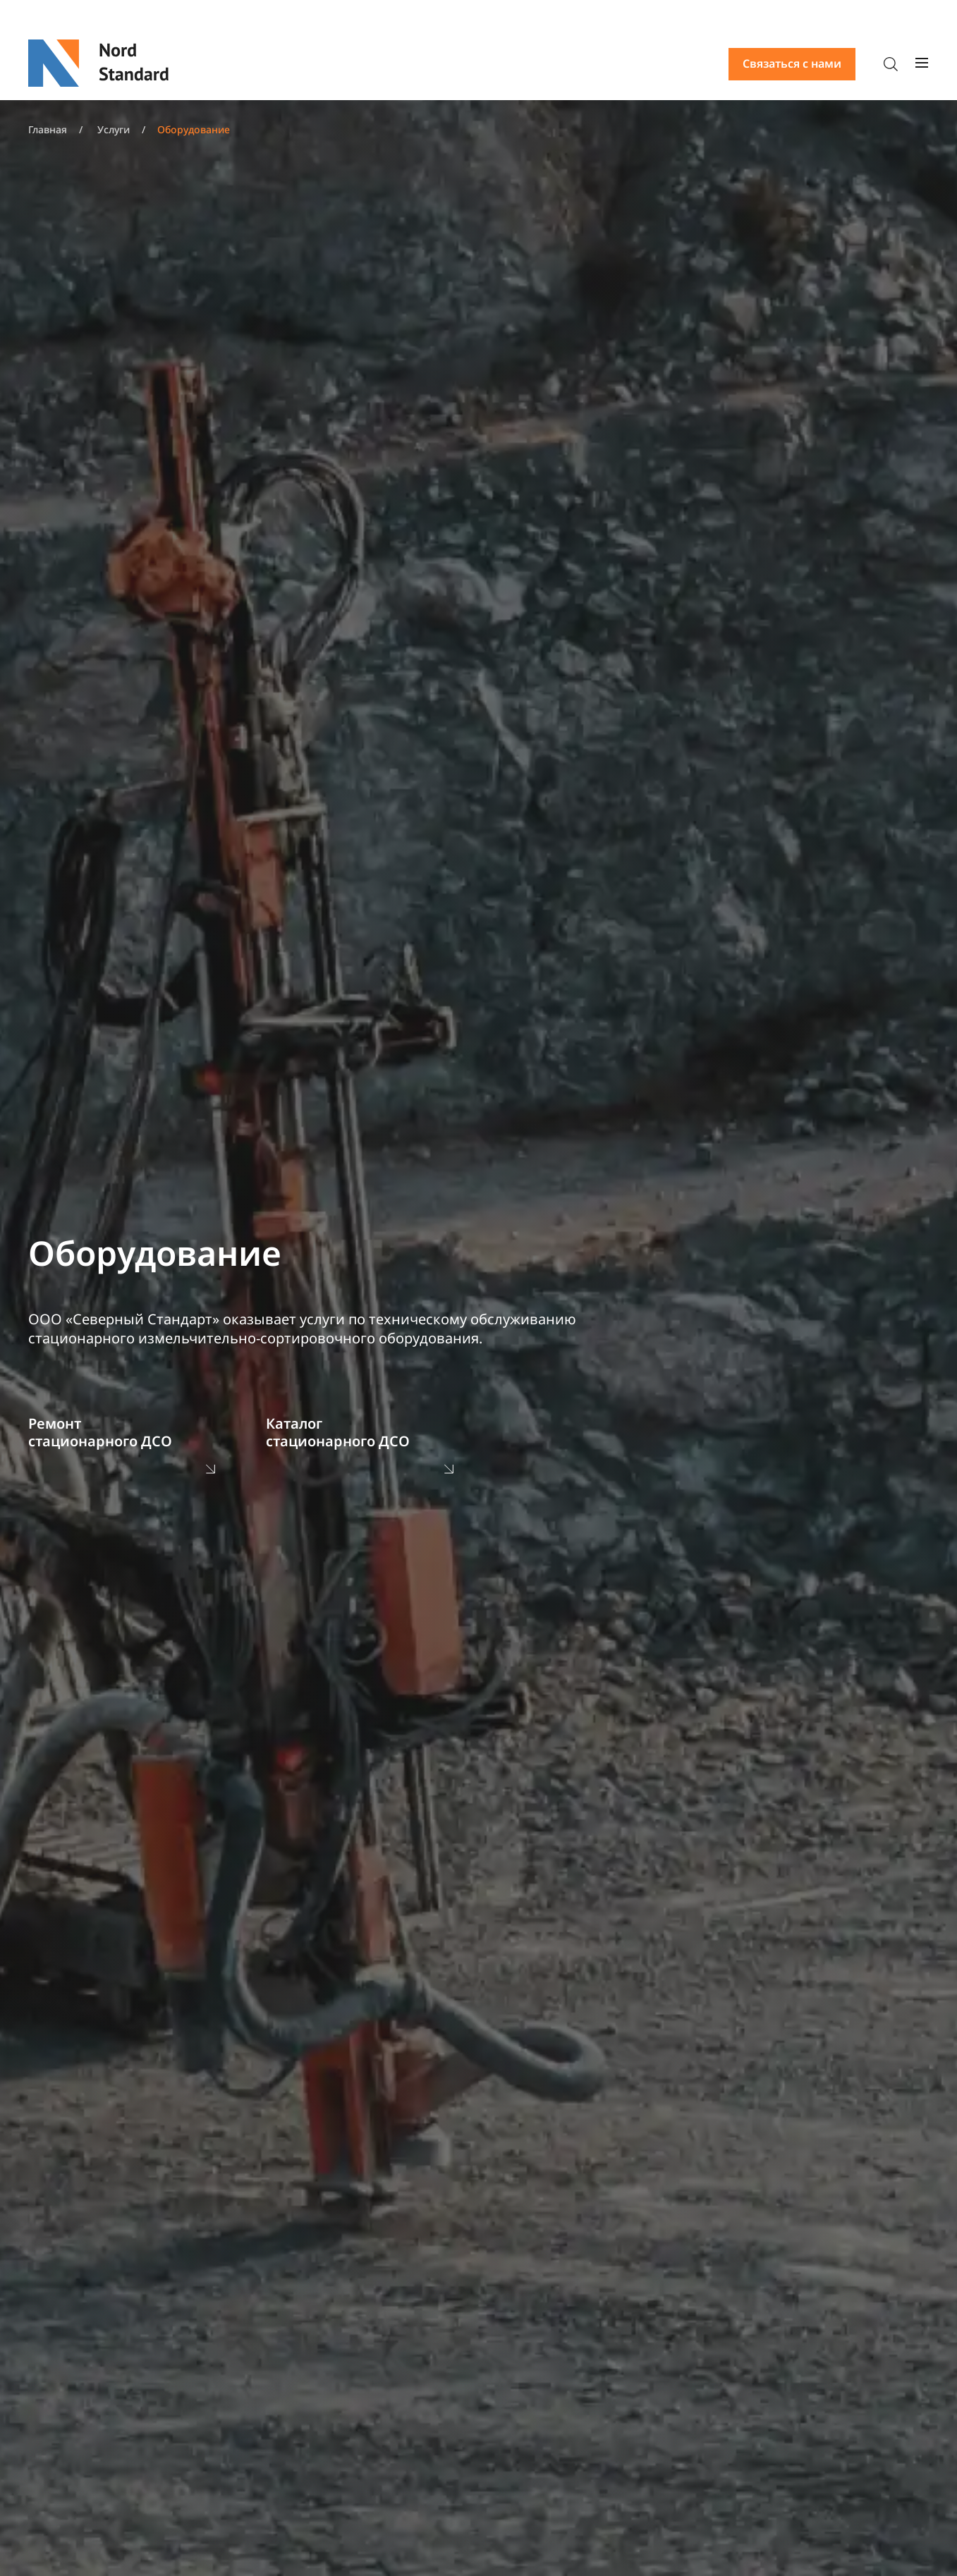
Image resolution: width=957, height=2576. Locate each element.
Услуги (113, 129)
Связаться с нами (792, 63)
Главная (47, 129)
